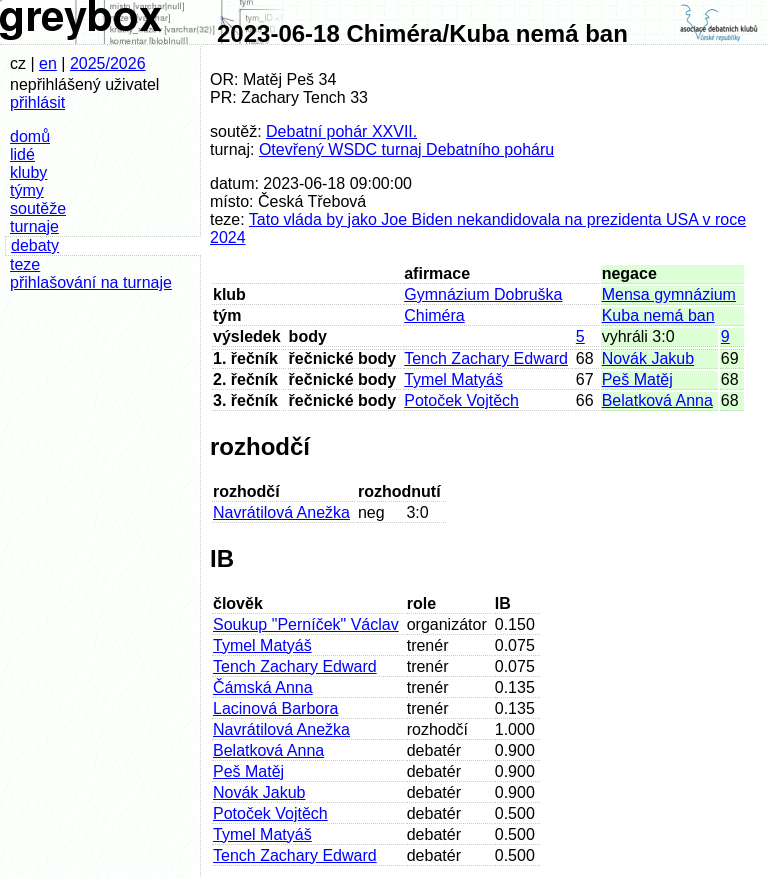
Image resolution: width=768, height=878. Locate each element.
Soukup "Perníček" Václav (306, 624)
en (48, 63)
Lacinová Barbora (275, 708)
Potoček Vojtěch (461, 400)
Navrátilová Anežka (281, 512)
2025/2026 (108, 63)
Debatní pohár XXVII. (341, 131)
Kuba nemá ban (658, 315)
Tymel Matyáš (453, 379)
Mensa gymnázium (669, 294)
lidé (22, 154)
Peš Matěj (637, 379)
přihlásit (37, 102)
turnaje (34, 226)
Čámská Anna (263, 687)
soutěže (38, 208)
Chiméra (434, 315)
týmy (27, 190)
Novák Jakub (648, 358)
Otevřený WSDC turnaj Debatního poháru (406, 149)
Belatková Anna (657, 400)
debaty (35, 245)
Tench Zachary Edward (486, 358)
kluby (28, 172)
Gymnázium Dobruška (483, 294)
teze (25, 264)
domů (30, 136)
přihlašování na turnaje (91, 282)
